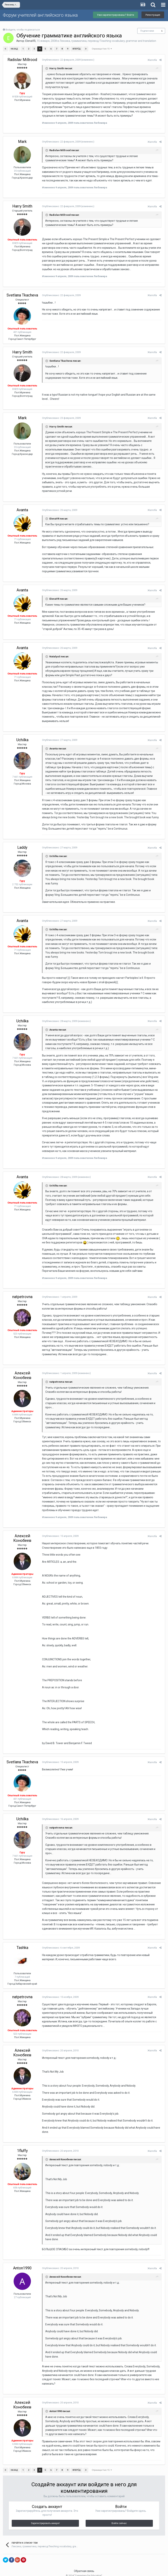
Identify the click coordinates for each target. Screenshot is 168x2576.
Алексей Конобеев (22, 1371)
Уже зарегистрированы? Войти (115, 14)
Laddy (22, 847)
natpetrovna (22, 1292)
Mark (22, 141)
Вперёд (76, 49)
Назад (14, 49)
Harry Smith (22, 206)
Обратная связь (84, 2562)
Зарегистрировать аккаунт (45, 2514)
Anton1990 (22, 2264)
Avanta (22, 510)
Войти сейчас (119, 2514)
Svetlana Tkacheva (22, 295)
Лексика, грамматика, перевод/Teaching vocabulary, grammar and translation (108, 40)
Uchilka (22, 740)
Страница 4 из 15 (102, 49)
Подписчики (147, 31)
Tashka (22, 1943)
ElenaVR (30, 40)
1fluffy (22, 2146)
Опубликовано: (60, 59)
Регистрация (153, 14)
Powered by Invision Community (84, 2570)
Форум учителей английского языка (40, 15)
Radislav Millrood (22, 59)
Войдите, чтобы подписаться (23, 29)
